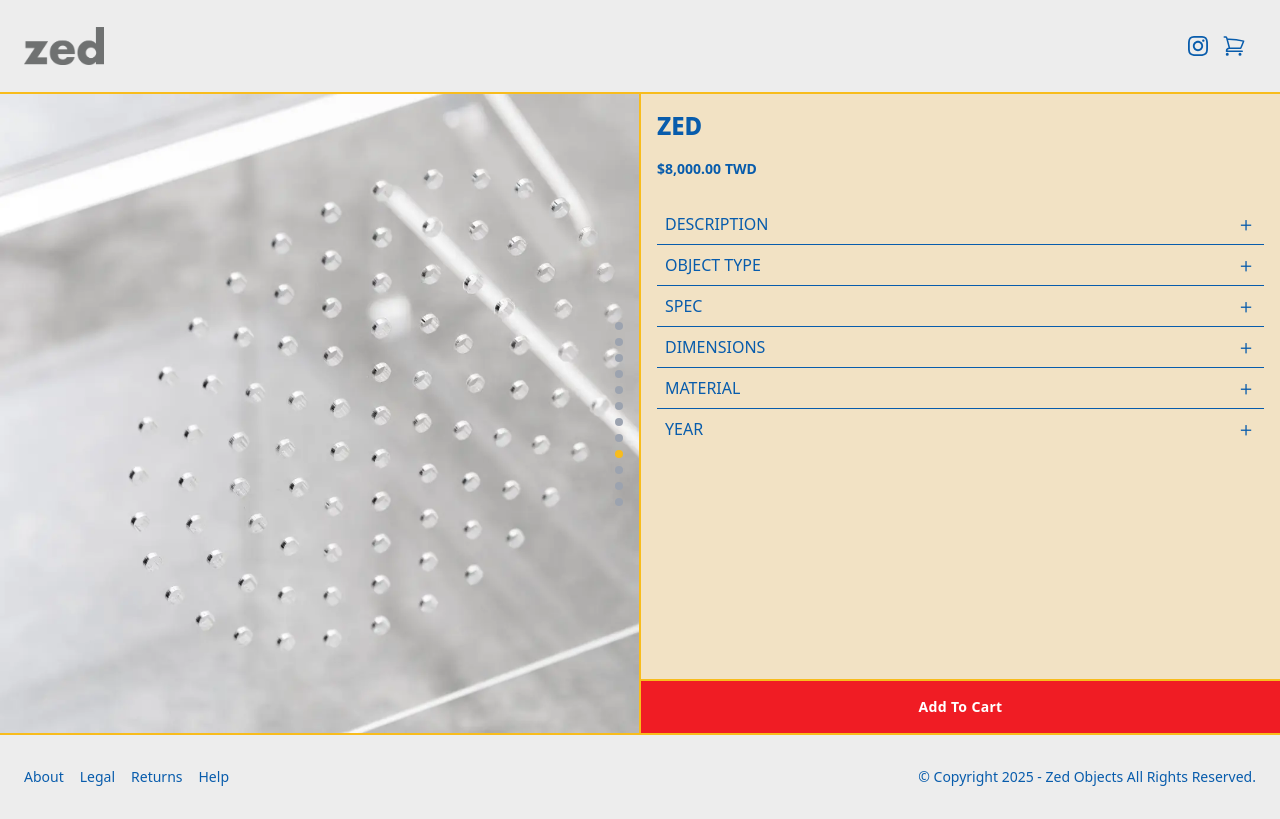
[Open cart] (1234, 46)
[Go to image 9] (619, 454)
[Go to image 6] (619, 406)
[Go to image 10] (619, 470)
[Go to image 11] (619, 486)
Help (214, 776)
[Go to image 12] (619, 502)
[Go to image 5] (619, 390)
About (44, 776)
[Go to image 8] (619, 438)
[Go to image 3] (619, 358)
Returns (156, 776)
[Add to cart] (960, 706)
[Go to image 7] (619, 422)
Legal (97, 776)
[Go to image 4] (619, 374)
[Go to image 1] (619, 326)
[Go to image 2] (619, 342)
